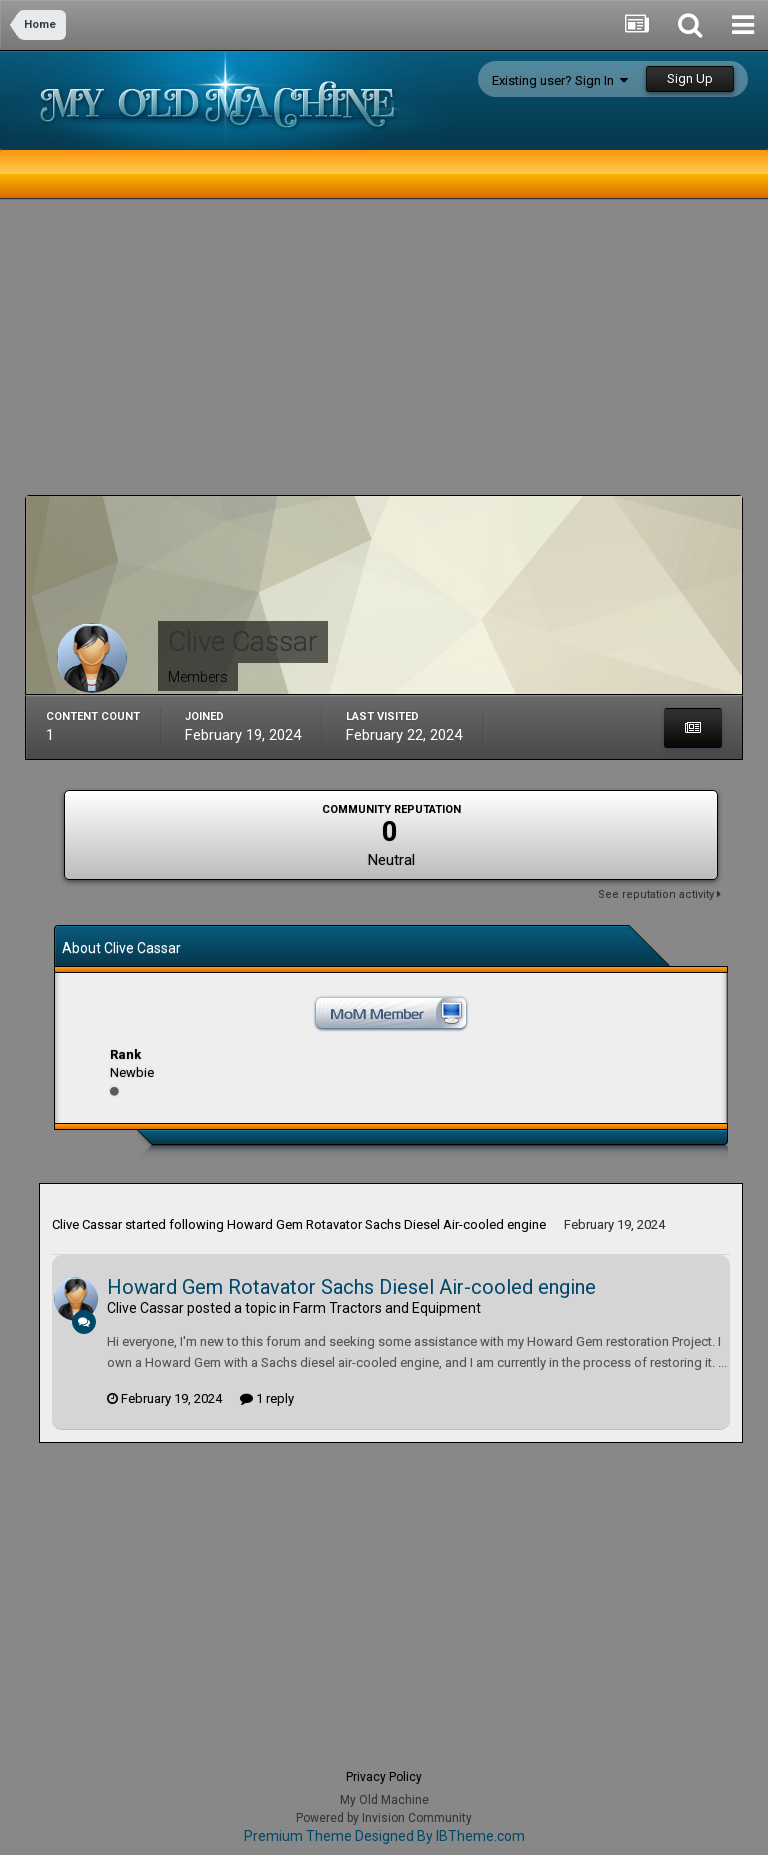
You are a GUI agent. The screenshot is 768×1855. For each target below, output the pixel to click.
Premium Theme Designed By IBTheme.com (384, 1836)
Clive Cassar (87, 1224)
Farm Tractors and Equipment (387, 1308)
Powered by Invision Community (384, 1818)
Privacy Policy (384, 1777)
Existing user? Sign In (560, 80)
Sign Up (690, 78)
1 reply (267, 1398)
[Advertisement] (259, 355)
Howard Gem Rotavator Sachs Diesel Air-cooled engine (386, 1224)
